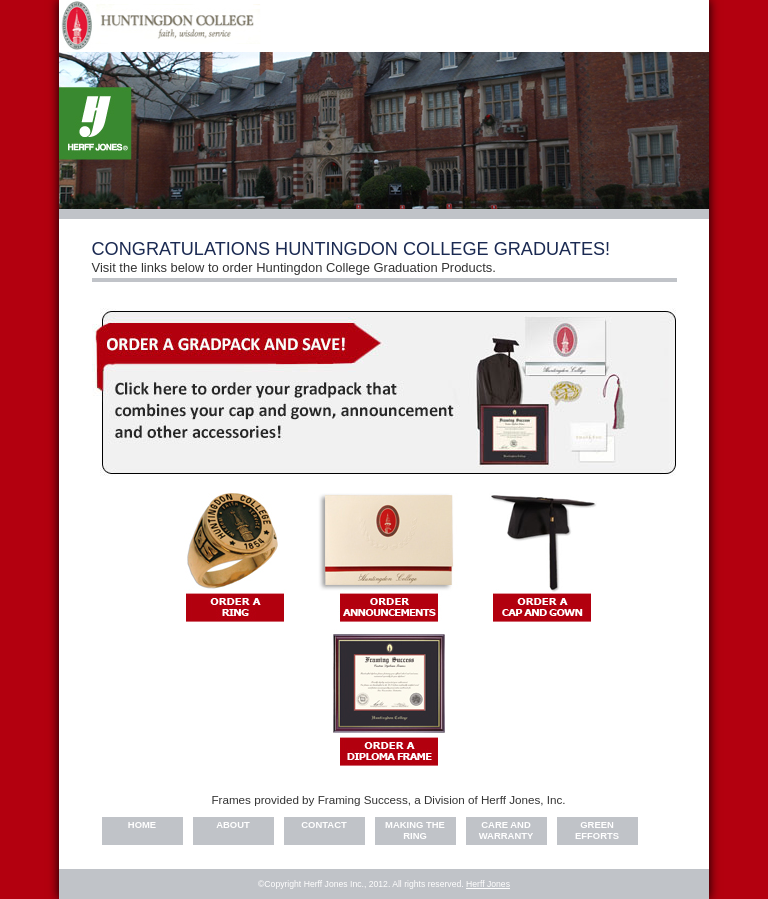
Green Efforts (597, 830)
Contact (323, 824)
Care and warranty (506, 830)
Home (142, 824)
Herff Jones (488, 884)
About (233, 824)
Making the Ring (415, 830)
